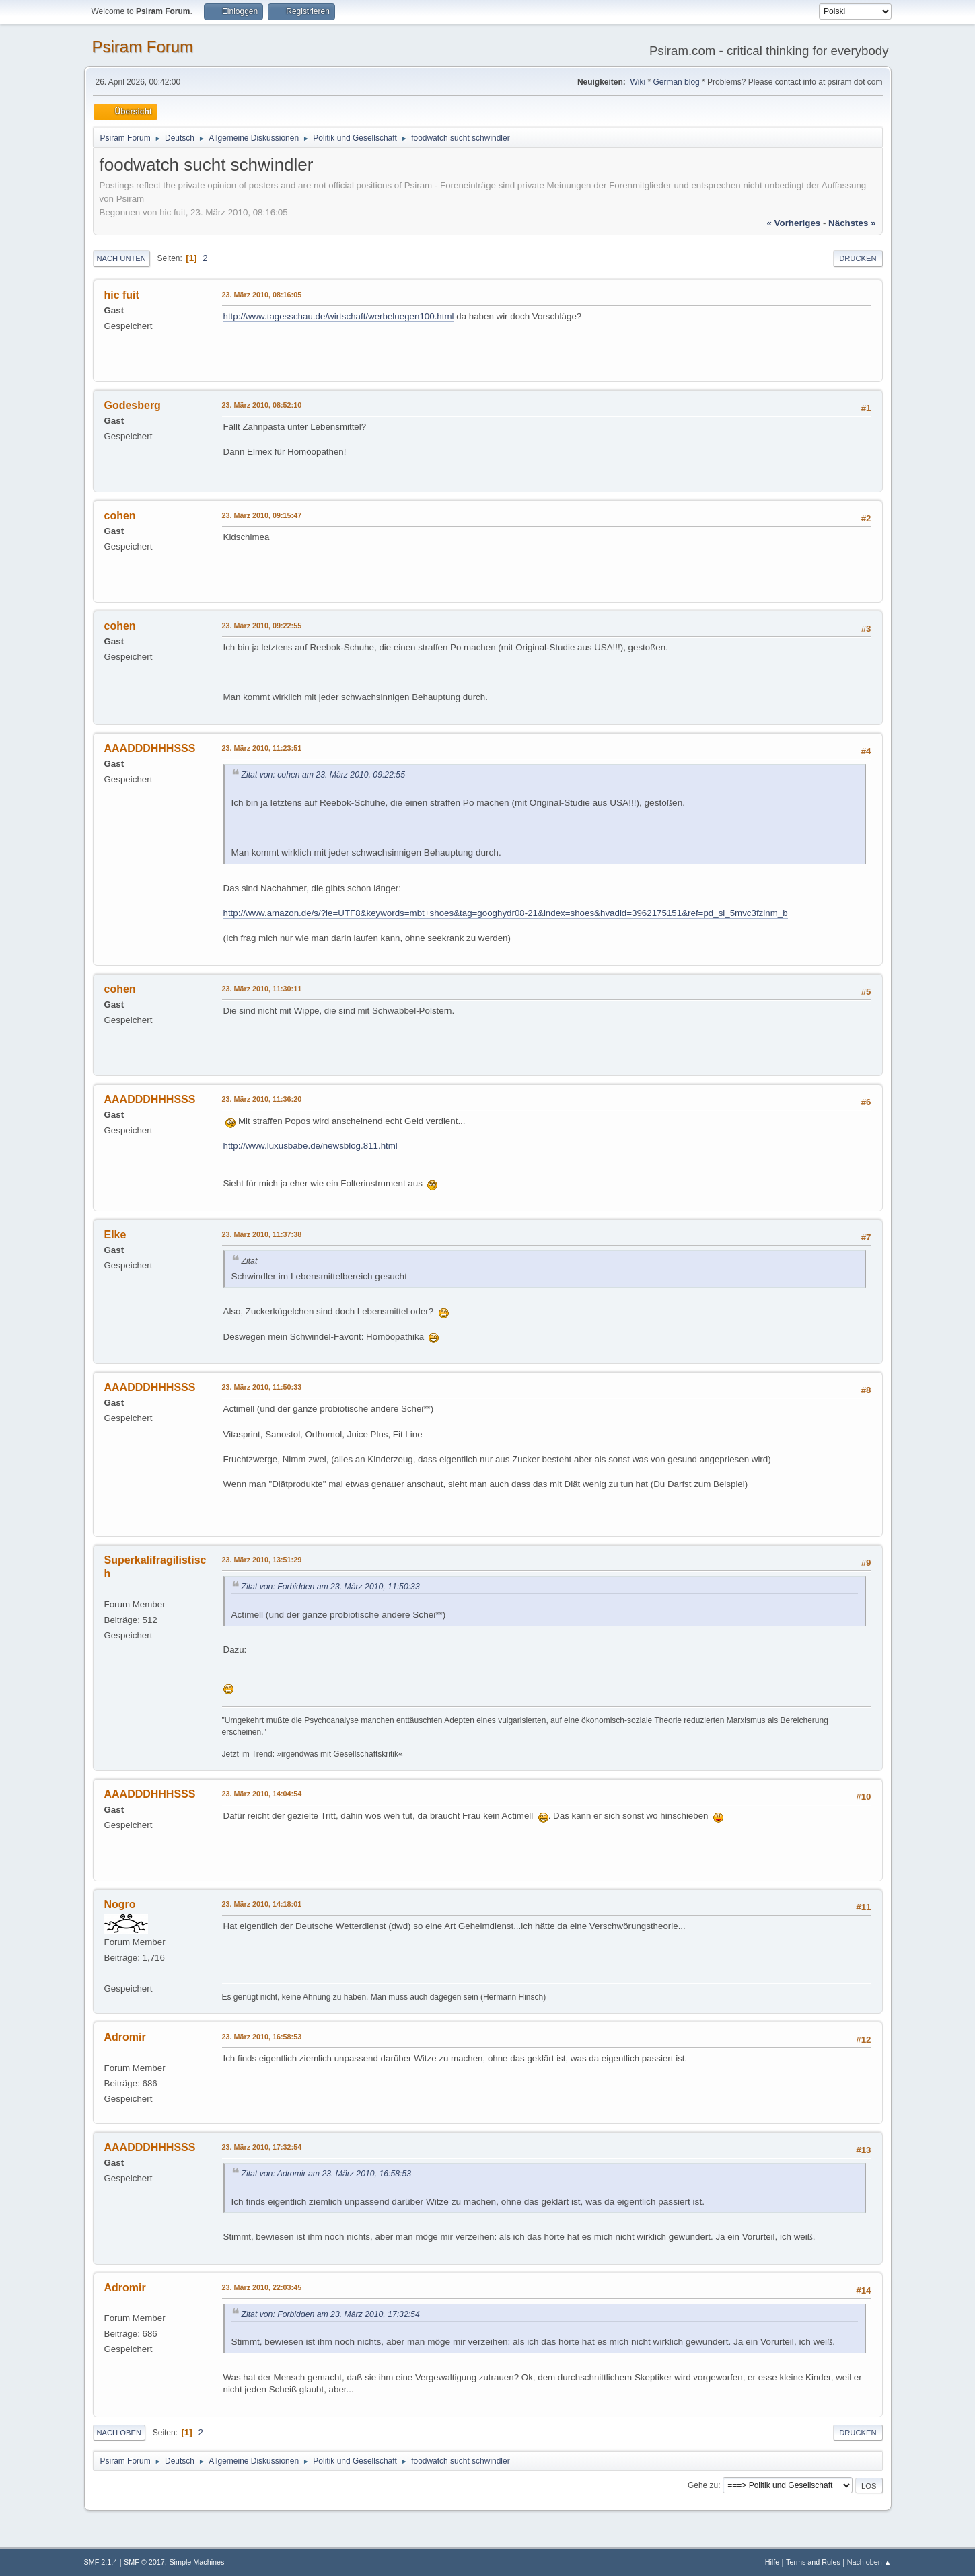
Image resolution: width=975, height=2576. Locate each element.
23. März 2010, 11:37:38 (262, 1234)
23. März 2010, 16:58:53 (262, 2037)
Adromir (125, 2037)
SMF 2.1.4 (101, 2562)
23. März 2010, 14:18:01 (262, 1904)
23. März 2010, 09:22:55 (262, 625)
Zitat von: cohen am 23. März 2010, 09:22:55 (323, 775)
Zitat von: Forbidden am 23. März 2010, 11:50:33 (331, 1586)
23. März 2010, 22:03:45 (262, 2287)
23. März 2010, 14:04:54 (262, 1794)
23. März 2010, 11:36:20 (262, 1099)
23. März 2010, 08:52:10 (262, 405)
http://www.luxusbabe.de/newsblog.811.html (310, 1146)
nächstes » (851, 223)
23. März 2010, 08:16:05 (262, 295)
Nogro (120, 1904)
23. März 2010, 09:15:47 (262, 515)
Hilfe (772, 2562)
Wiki (637, 82)
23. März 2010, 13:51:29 (262, 1560)
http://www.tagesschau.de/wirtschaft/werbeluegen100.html (338, 316)
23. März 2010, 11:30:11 (262, 989)
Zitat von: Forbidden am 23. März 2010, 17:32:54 (331, 2314)
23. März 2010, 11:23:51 (262, 748)
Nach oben (119, 2433)
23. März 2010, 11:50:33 (262, 1387)
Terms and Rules (813, 2562)
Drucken (857, 258)
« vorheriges (793, 223)
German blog (676, 82)
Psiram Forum (143, 47)
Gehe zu (703, 2485)
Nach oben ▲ (869, 2562)
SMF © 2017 (144, 2562)
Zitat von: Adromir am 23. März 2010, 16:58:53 (327, 2174)
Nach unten (121, 258)
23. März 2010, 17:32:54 (262, 2147)
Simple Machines (196, 2562)
